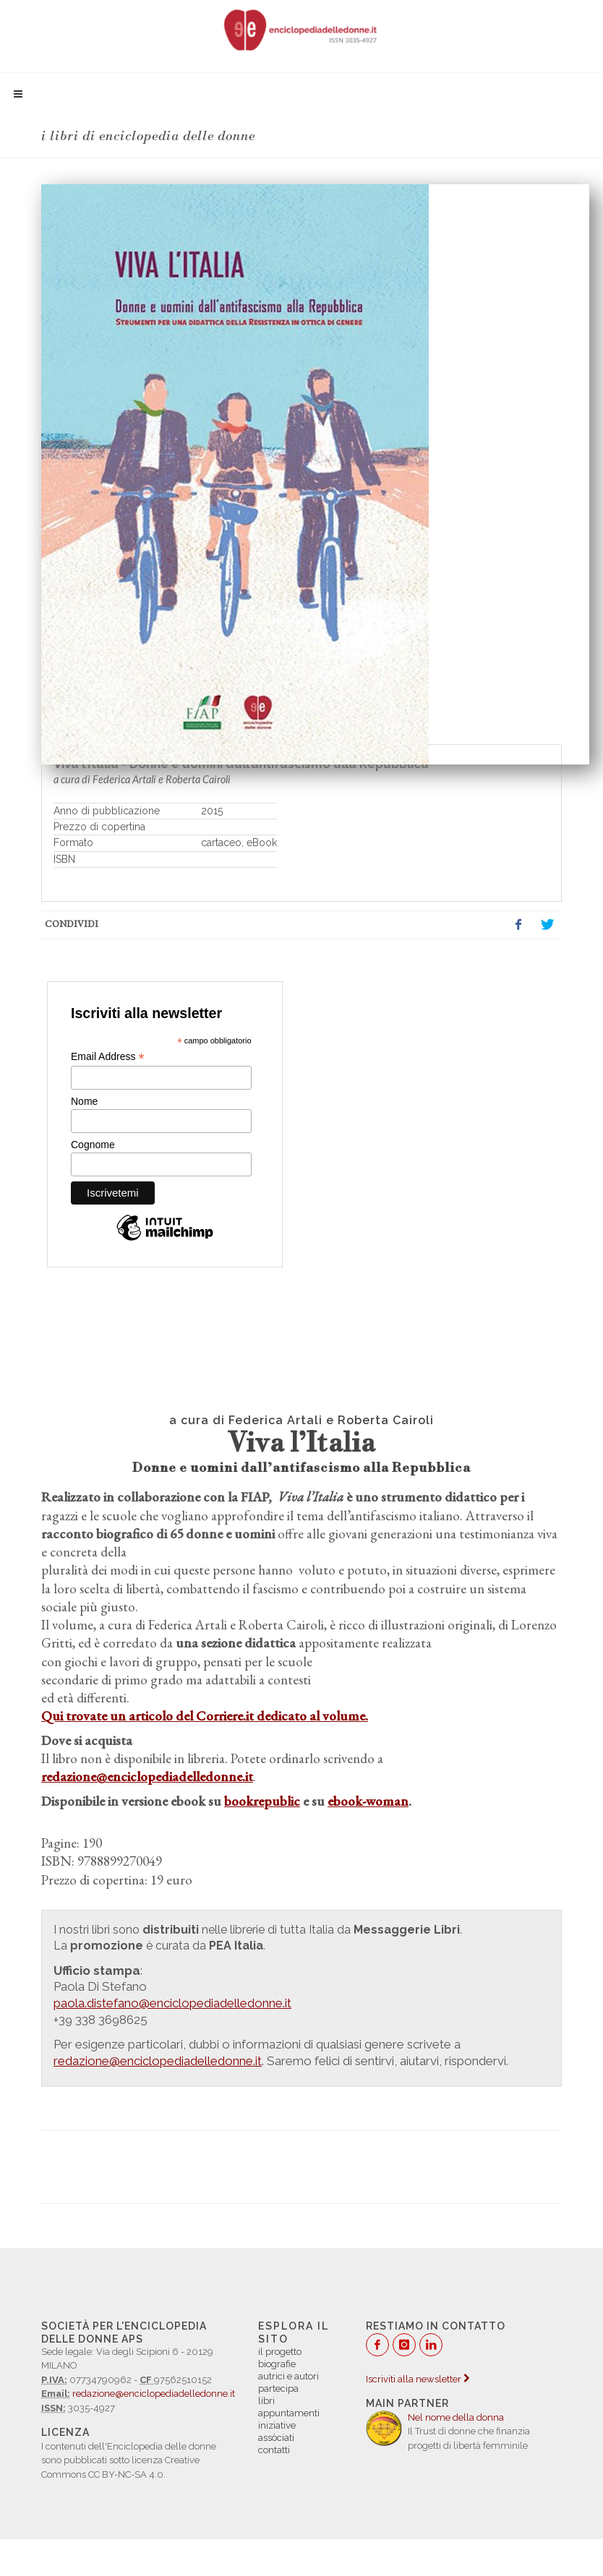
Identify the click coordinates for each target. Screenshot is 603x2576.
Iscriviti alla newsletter (417, 2379)
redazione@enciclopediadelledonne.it (153, 2393)
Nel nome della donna (456, 2417)
